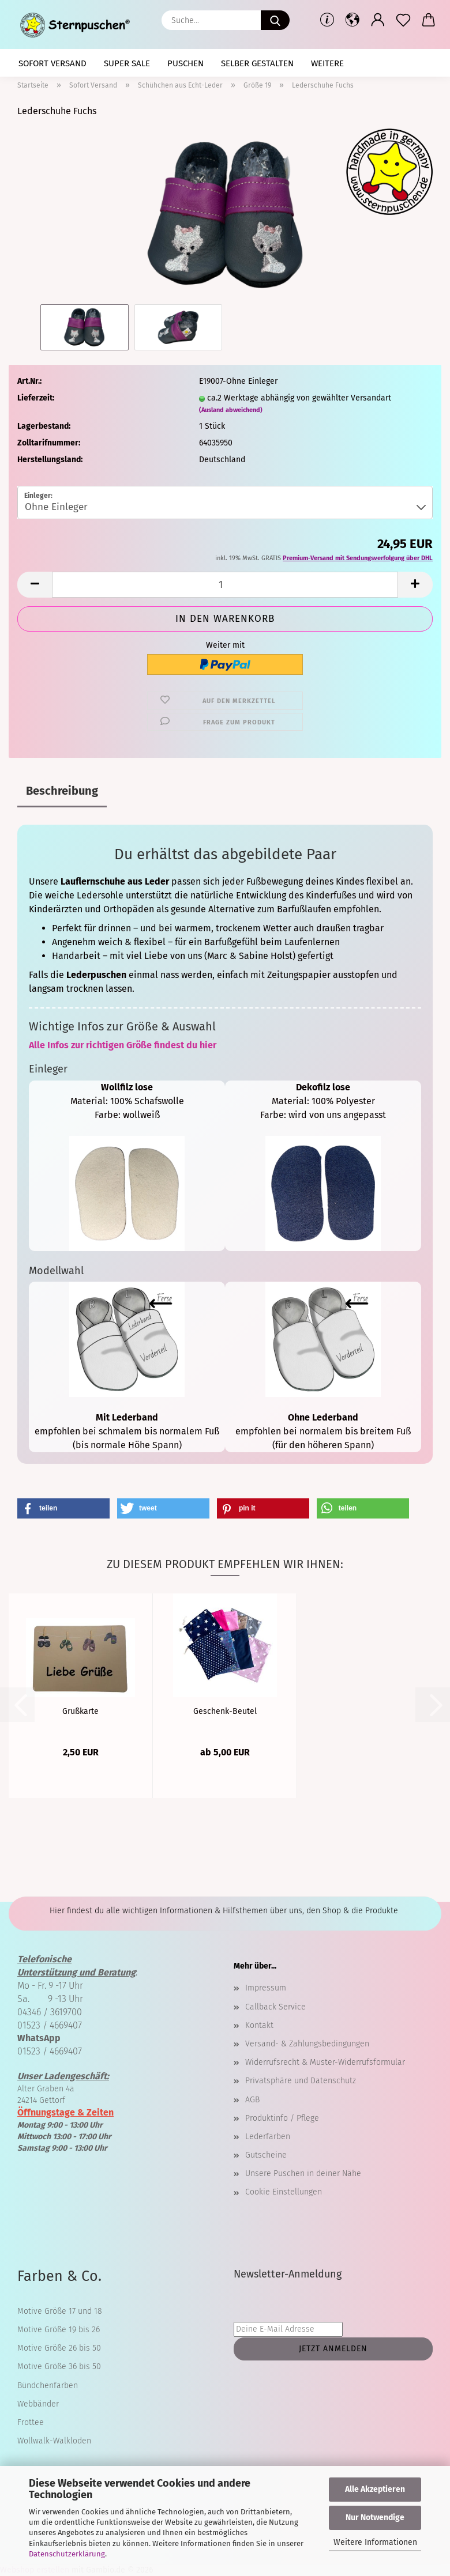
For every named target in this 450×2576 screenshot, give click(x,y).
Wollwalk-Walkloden (54, 2441)
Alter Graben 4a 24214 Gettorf (63, 2088)
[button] (352, 20)
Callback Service (275, 2007)
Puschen (185, 63)
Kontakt (259, 2025)
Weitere (327, 63)
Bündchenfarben (47, 2385)
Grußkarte (80, 1711)
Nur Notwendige (375, 2517)
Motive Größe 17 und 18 (59, 2311)
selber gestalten (257, 63)
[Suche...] (275, 20)
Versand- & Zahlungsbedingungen (307, 2044)
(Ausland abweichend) (230, 410)
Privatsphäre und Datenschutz (300, 2081)
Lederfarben (267, 2136)
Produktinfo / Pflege (282, 2118)
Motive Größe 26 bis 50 (59, 2348)
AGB (252, 2100)
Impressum (265, 1988)
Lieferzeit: (35, 398)
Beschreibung (62, 791)
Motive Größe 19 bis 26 (58, 2330)
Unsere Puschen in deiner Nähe (303, 2173)
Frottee (30, 2422)
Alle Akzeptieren (375, 2489)
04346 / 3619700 (49, 2012)
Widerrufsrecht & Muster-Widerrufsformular (325, 2062)
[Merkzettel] (403, 20)
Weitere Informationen (375, 2542)
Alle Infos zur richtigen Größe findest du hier (122, 1045)
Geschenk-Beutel (225, 1711)
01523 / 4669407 (49, 2025)
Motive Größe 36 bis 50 (59, 2366)
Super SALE (127, 63)
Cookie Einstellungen (283, 2192)
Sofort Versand (52, 63)
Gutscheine (266, 2155)
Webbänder (38, 2404)
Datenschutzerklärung (67, 2553)
